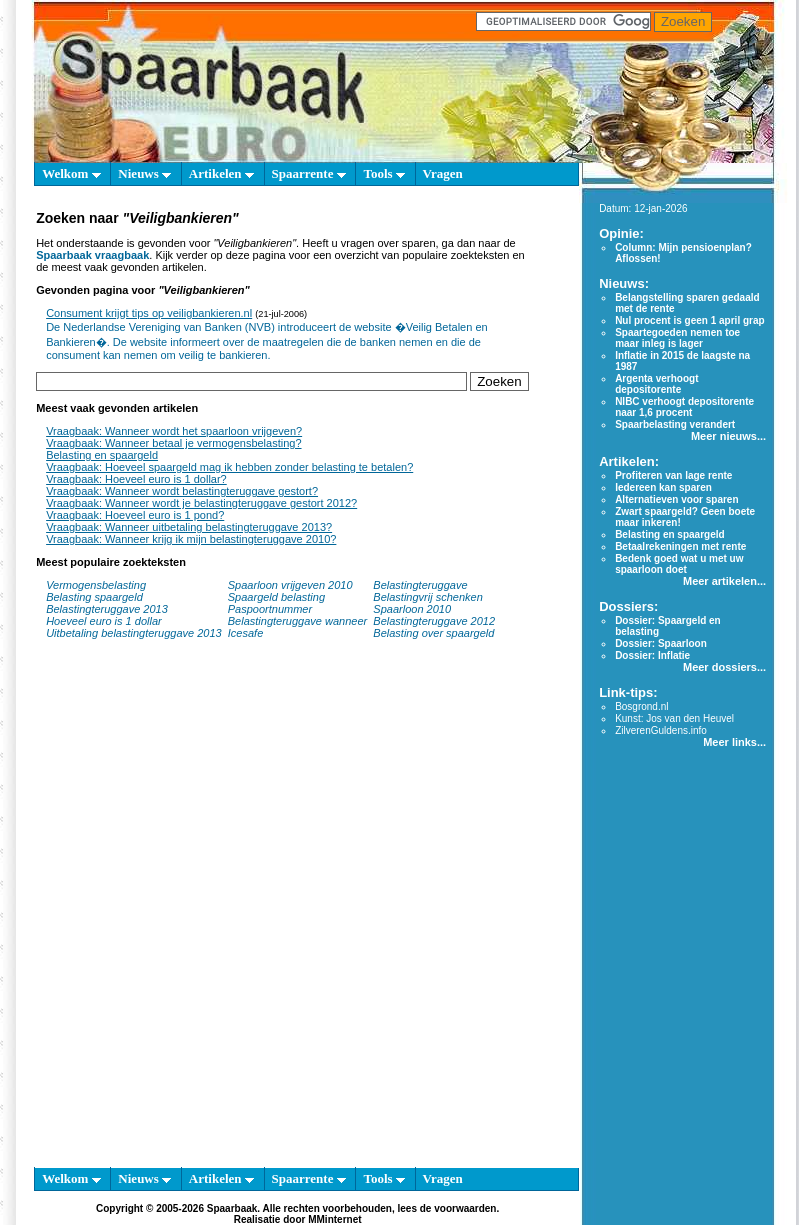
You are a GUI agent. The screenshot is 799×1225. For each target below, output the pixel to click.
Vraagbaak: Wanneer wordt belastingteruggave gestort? (182, 491)
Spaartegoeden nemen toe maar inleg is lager (677, 338)
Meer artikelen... (724, 581)
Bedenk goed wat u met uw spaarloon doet (679, 564)
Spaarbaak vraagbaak (92, 255)
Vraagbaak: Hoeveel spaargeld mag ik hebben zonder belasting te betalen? (229, 467)
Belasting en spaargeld (102, 455)
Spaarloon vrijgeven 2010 (290, 585)
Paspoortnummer (270, 609)
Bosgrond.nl (641, 706)
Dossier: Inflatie (652, 655)
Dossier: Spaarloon (661, 643)
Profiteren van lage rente (673, 475)
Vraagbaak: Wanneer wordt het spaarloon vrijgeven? (174, 431)
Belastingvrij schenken (427, 597)
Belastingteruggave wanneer (297, 621)
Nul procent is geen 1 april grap (689, 320)
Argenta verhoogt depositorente (656, 384)
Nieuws (144, 173)
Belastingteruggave (420, 585)
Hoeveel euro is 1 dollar (104, 621)
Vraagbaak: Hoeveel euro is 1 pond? (135, 515)
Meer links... (734, 742)
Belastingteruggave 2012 (434, 621)
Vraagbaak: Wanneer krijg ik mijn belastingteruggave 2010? (191, 539)
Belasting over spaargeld (433, 633)
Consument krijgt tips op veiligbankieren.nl (149, 313)
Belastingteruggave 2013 (107, 609)
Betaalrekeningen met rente (680, 546)
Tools (383, 173)
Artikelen (221, 173)
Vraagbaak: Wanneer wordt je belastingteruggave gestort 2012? (201, 503)
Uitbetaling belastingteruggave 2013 (134, 633)
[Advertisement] (243, 913)
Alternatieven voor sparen (676, 499)
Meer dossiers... (724, 667)
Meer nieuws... (728, 436)
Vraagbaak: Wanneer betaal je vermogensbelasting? (173, 443)
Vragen (443, 173)
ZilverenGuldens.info (661, 730)
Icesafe (245, 633)
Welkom (71, 173)
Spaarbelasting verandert (675, 424)
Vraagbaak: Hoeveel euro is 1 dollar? (136, 479)
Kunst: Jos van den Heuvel (674, 718)
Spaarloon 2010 (413, 609)
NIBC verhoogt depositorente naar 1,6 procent (684, 407)
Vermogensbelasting (96, 585)
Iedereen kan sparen (663, 487)
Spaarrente (309, 173)
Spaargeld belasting (276, 597)
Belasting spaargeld (94, 597)
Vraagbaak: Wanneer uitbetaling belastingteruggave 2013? (189, 527)
